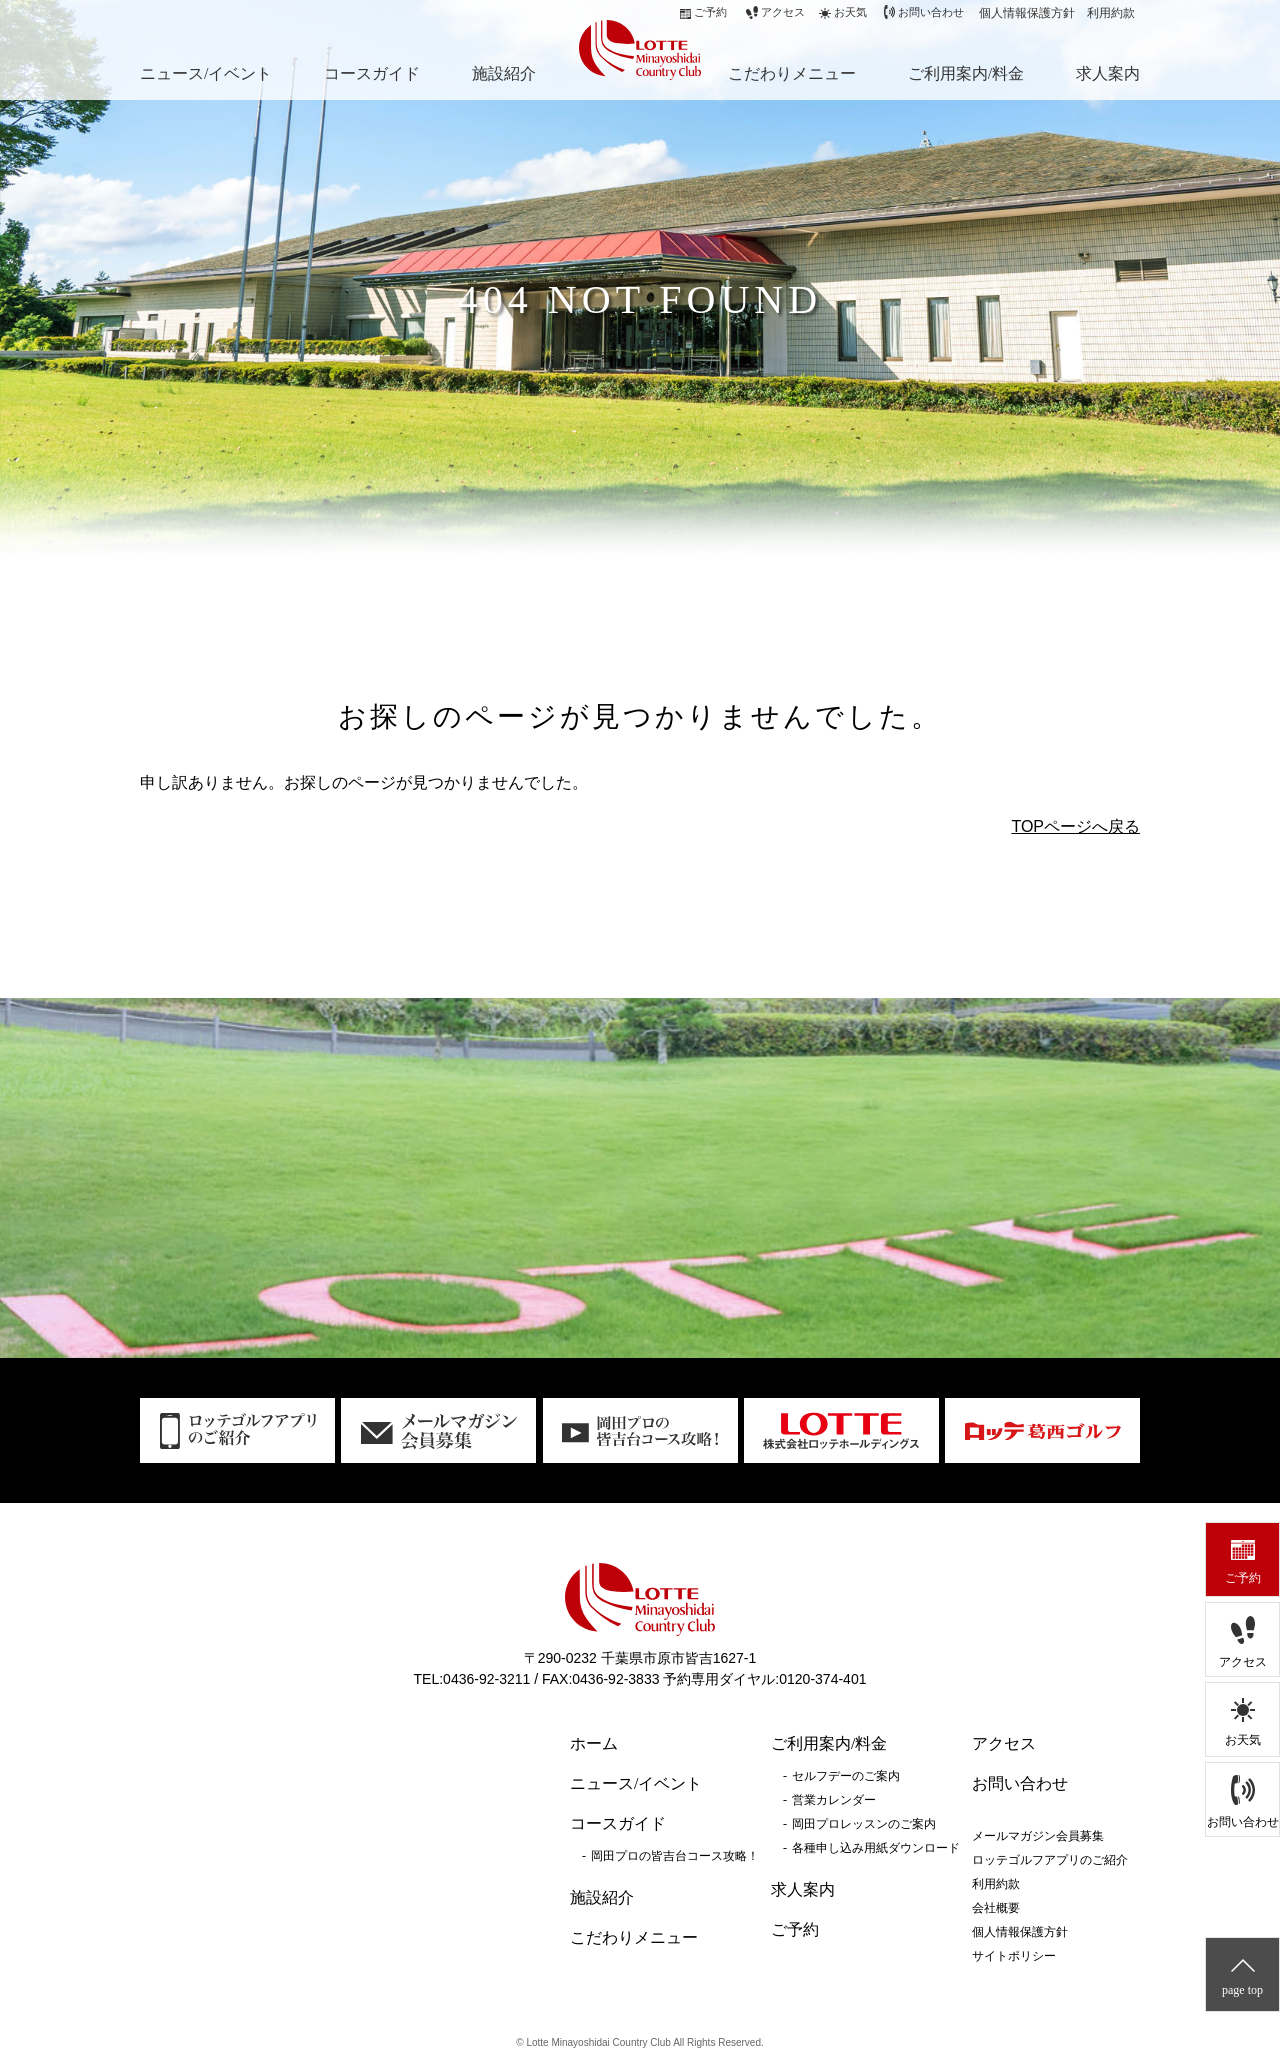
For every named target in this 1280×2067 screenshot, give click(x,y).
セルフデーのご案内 (846, 1776)
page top (1242, 1990)
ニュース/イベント (206, 73)
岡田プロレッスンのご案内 (864, 1824)
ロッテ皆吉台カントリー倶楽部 (635, 48)
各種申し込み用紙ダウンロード (876, 1848)
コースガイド (372, 73)
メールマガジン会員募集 (1038, 1836)
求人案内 (1108, 73)
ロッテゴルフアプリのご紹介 (1050, 1860)
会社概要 (996, 1908)
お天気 (1243, 1740)
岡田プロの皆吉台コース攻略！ (675, 1856)
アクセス (1243, 1662)
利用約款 (1111, 13)
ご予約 (1243, 1578)
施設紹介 (504, 73)
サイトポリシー (1014, 1956)
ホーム (594, 1743)
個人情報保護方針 (1027, 13)
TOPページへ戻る (1075, 826)
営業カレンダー (834, 1800)
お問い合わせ (1243, 1822)
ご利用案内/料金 (966, 73)
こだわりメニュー (792, 73)
